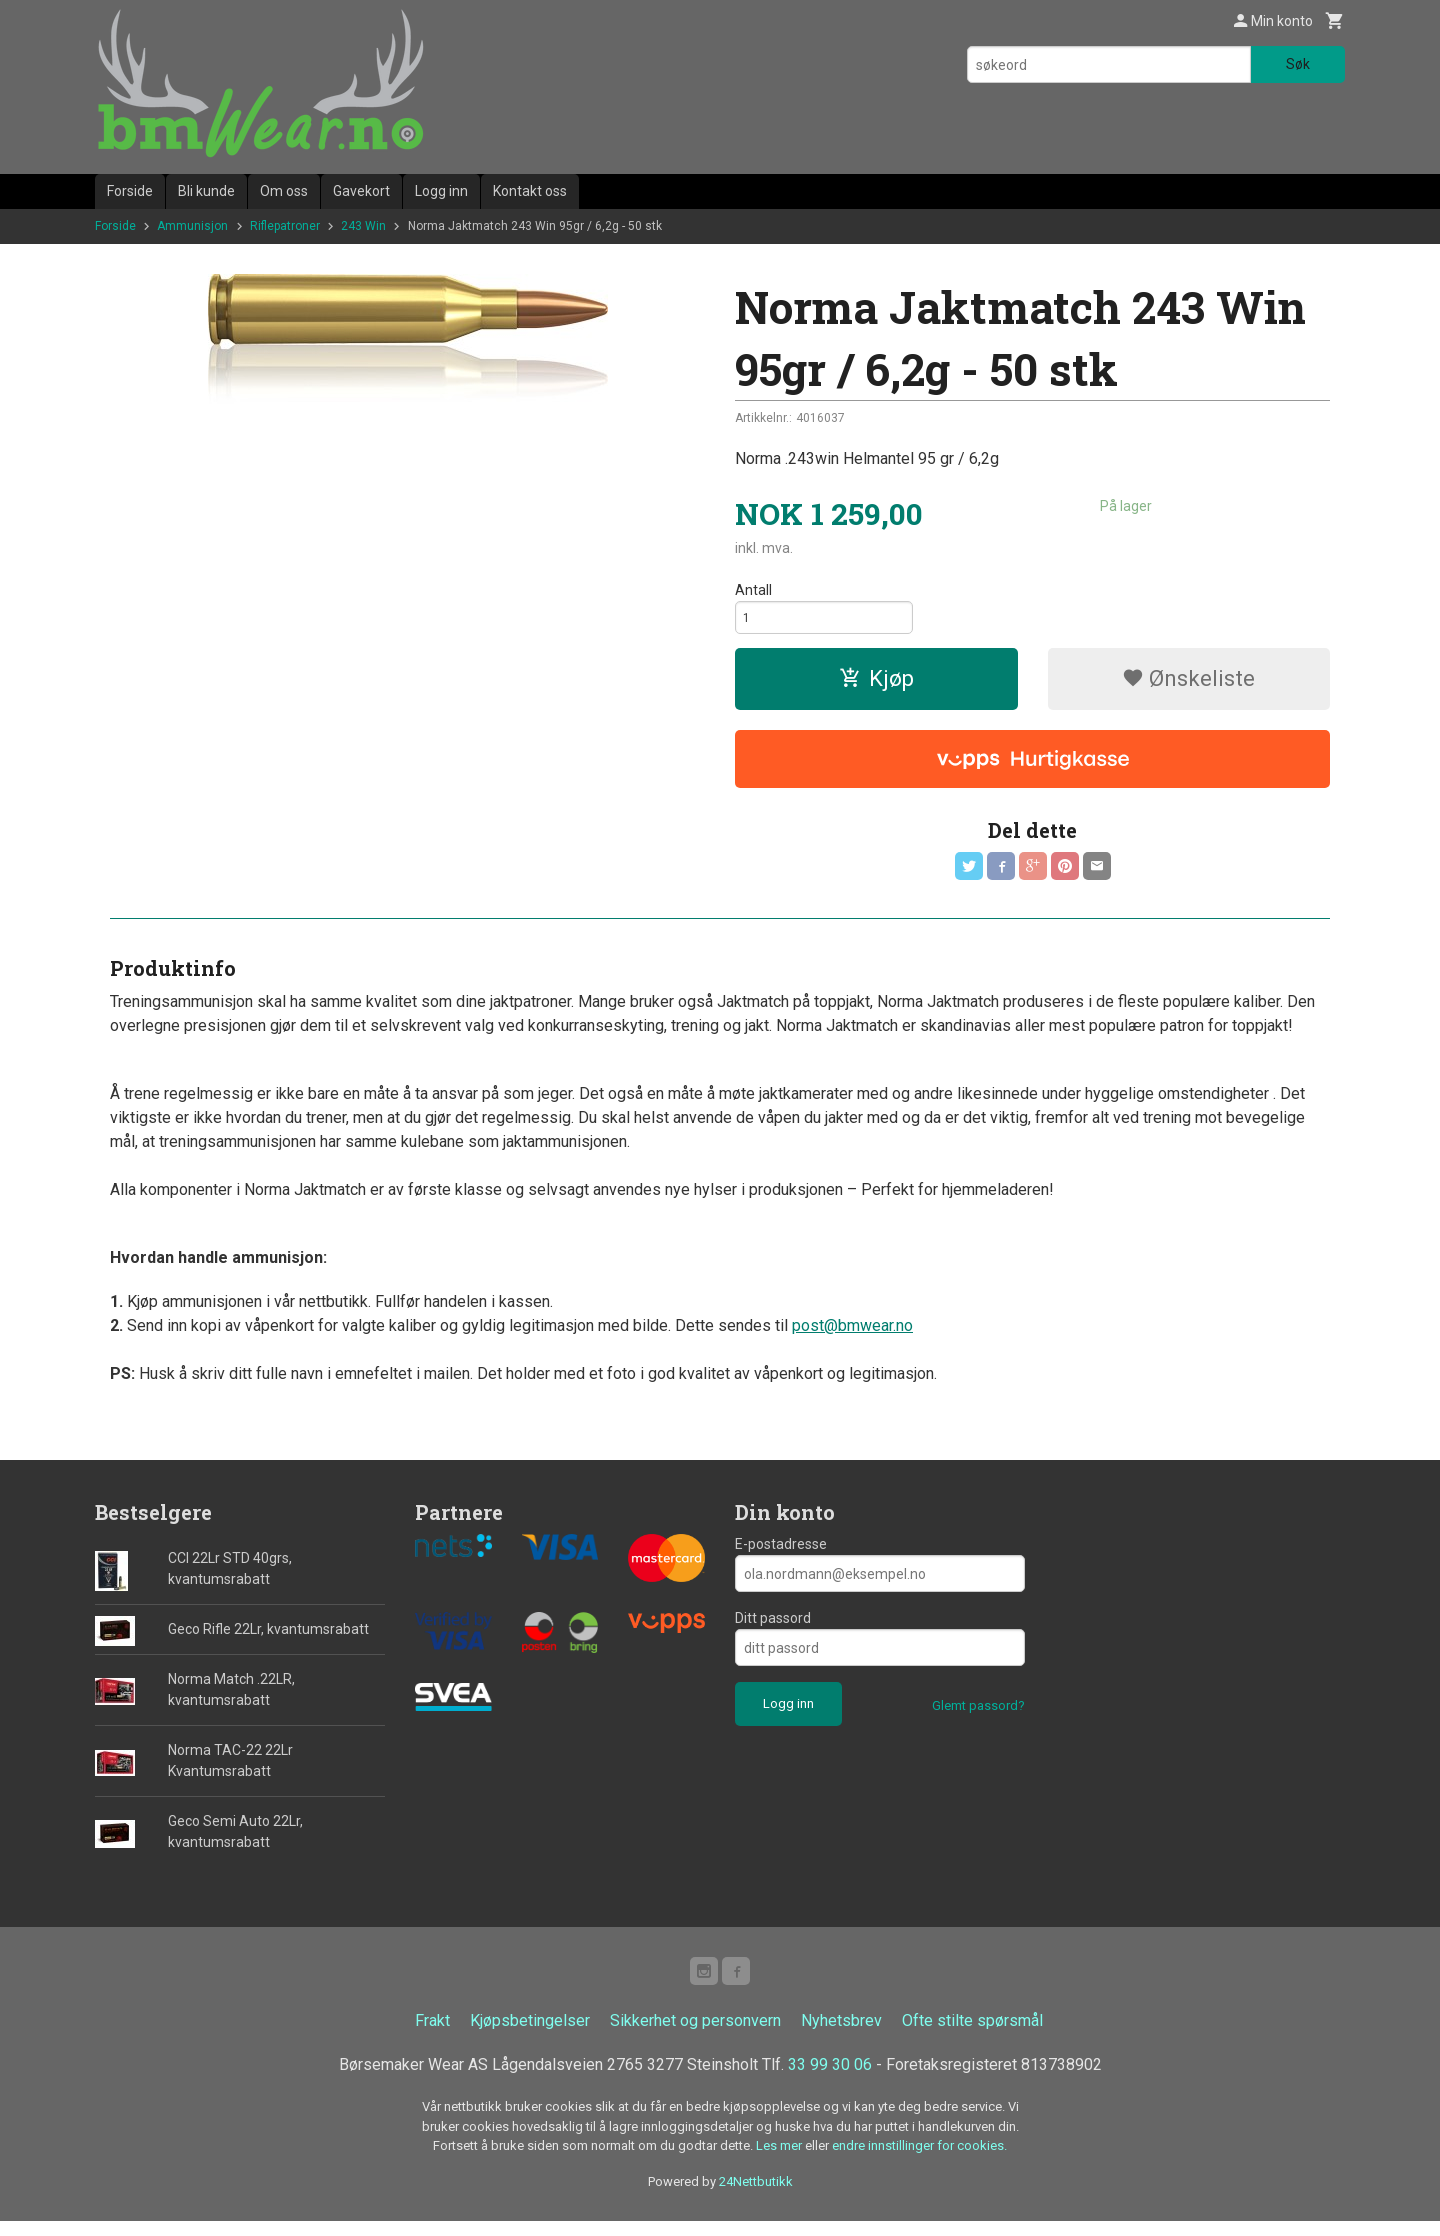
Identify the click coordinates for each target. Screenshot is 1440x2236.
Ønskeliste (1188, 684)
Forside (130, 191)
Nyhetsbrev (841, 2035)
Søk (1298, 64)
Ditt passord (773, 1629)
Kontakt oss (530, 191)
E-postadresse (781, 1555)
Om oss (284, 191)
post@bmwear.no (852, 1336)
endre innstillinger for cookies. (919, 2160)
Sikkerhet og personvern (695, 2035)
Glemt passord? (978, 1716)
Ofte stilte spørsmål (972, 2035)
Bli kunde (206, 191)
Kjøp (876, 684)
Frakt (432, 2035)
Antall (753, 590)
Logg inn (441, 191)
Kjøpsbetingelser (530, 2035)
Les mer (780, 2160)
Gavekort (361, 191)
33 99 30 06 (830, 2079)
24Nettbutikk (756, 2195)
